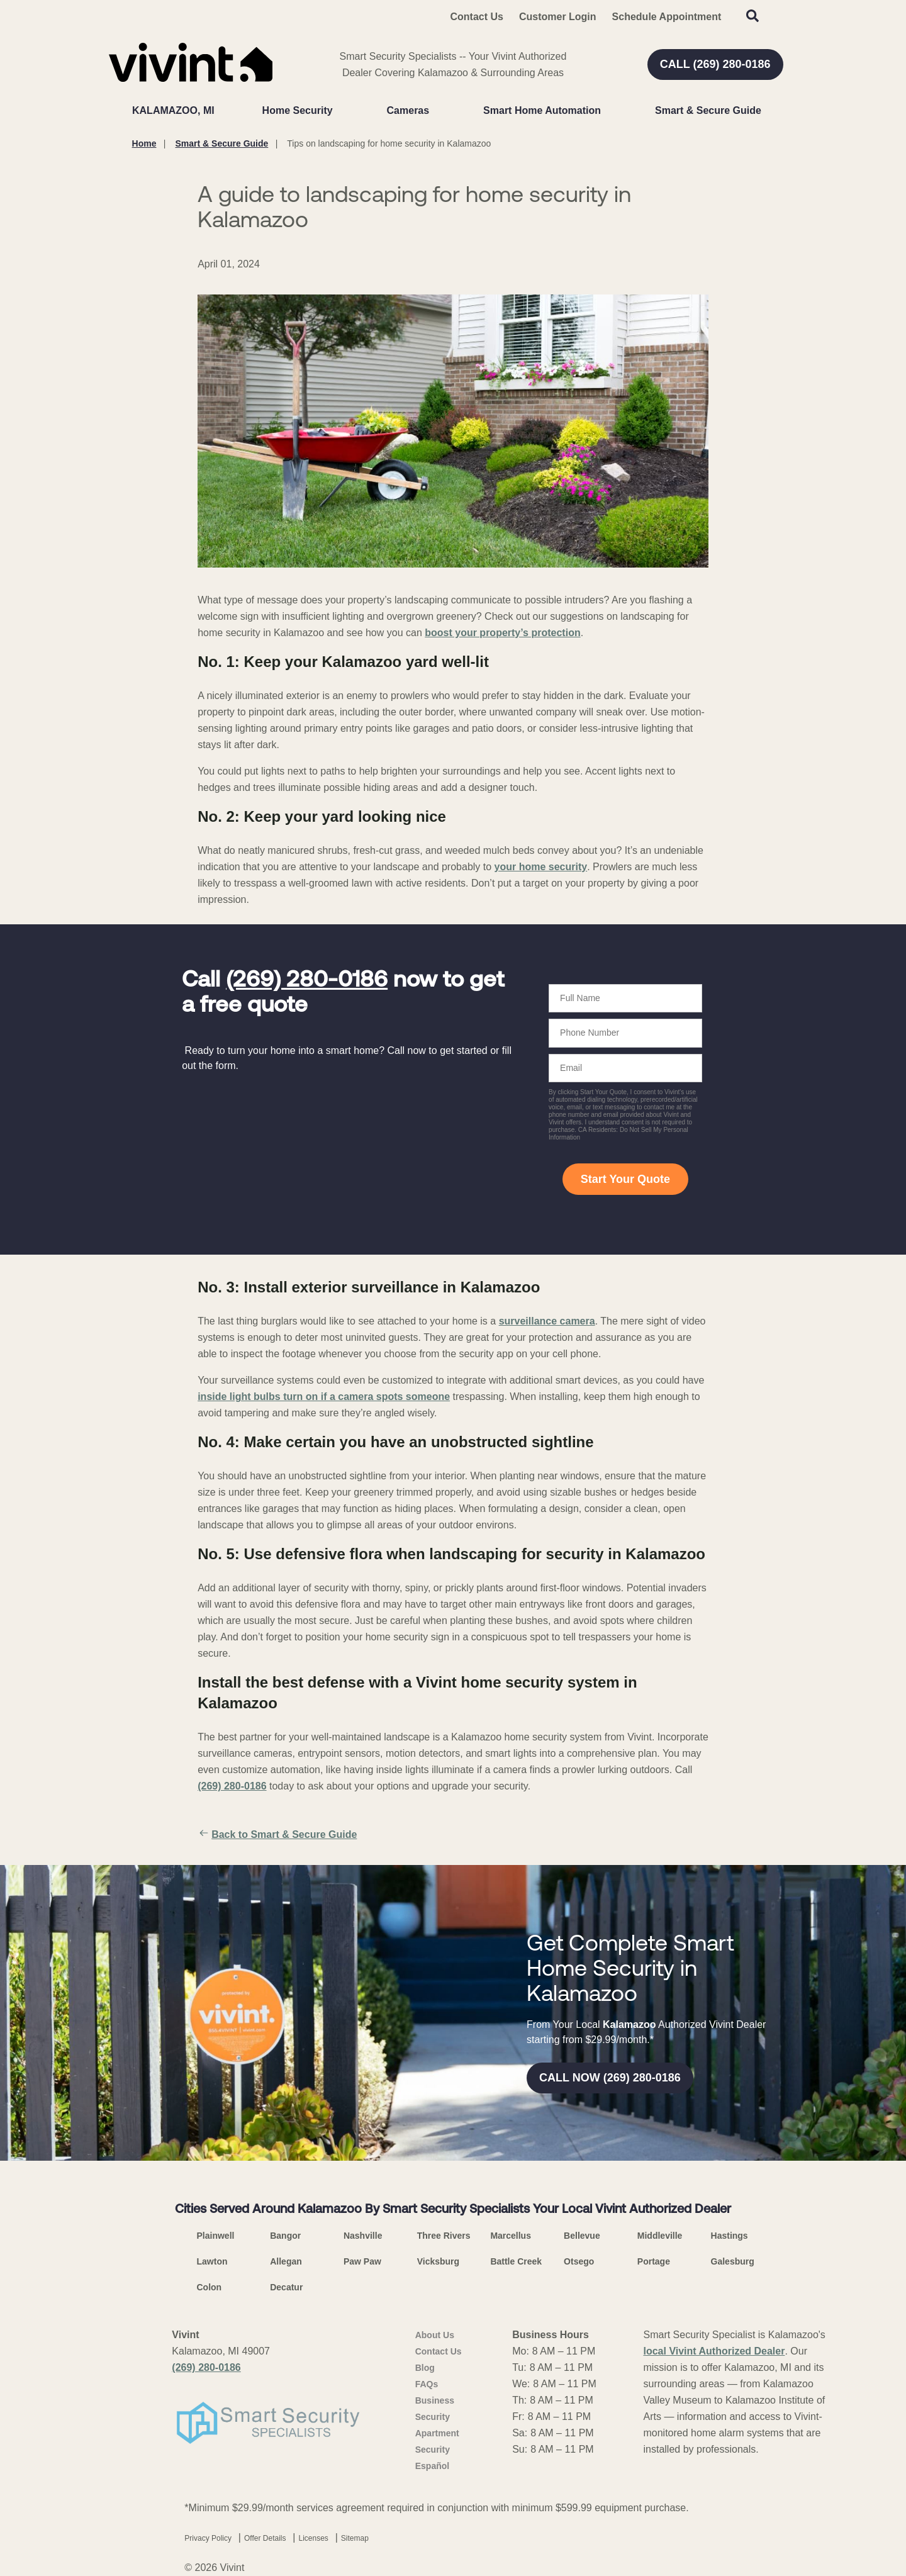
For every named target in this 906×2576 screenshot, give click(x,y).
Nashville (363, 2236)
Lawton (212, 2261)
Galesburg (732, 2261)
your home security (541, 866)
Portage (653, 2261)
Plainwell (216, 2236)
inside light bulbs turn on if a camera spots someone (324, 1396)
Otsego (579, 2261)
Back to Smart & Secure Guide (277, 1835)
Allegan (286, 2261)
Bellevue (582, 2236)
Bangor (285, 2236)
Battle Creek (516, 2261)
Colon (209, 2287)
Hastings (729, 2236)
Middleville (660, 2236)
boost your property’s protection (502, 632)
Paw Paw (362, 2261)
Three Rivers (444, 2236)
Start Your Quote (625, 1179)
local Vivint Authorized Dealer (714, 2351)
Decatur (286, 2287)
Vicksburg (438, 2261)
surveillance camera (547, 1321)
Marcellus (510, 2236)
